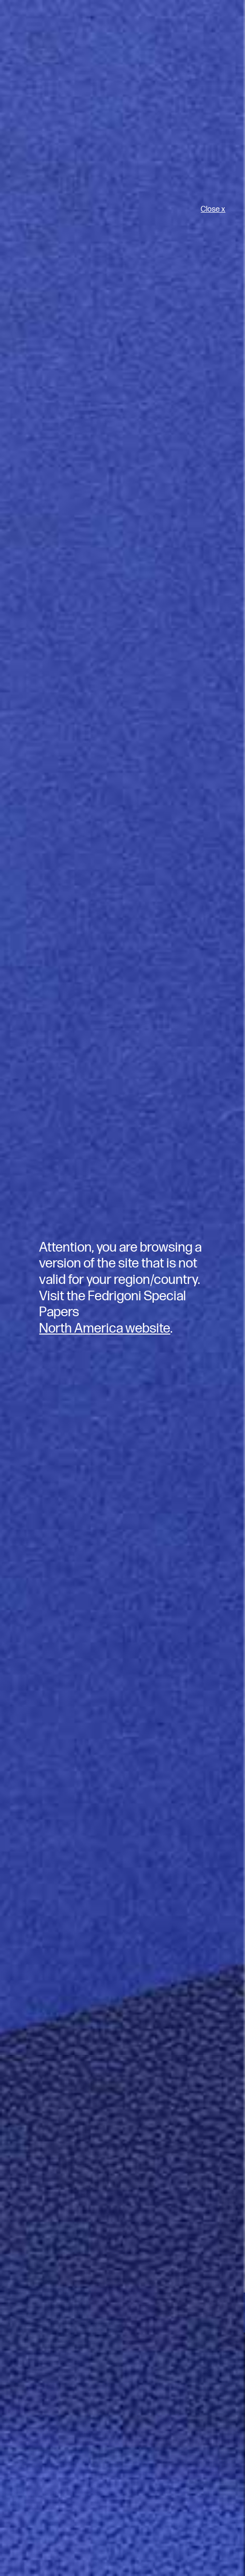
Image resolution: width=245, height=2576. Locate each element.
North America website (104, 1328)
